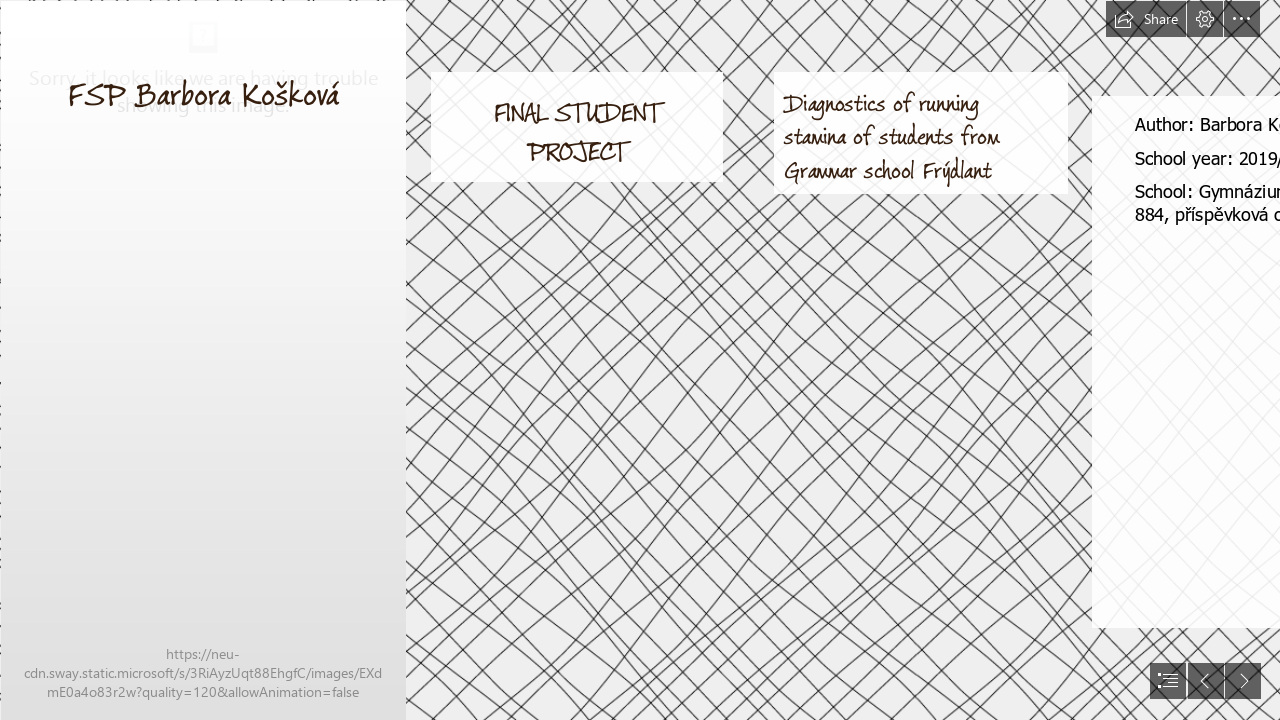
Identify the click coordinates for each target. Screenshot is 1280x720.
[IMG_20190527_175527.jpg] (202, 360)
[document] (640, 360)
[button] (1146, 19)
